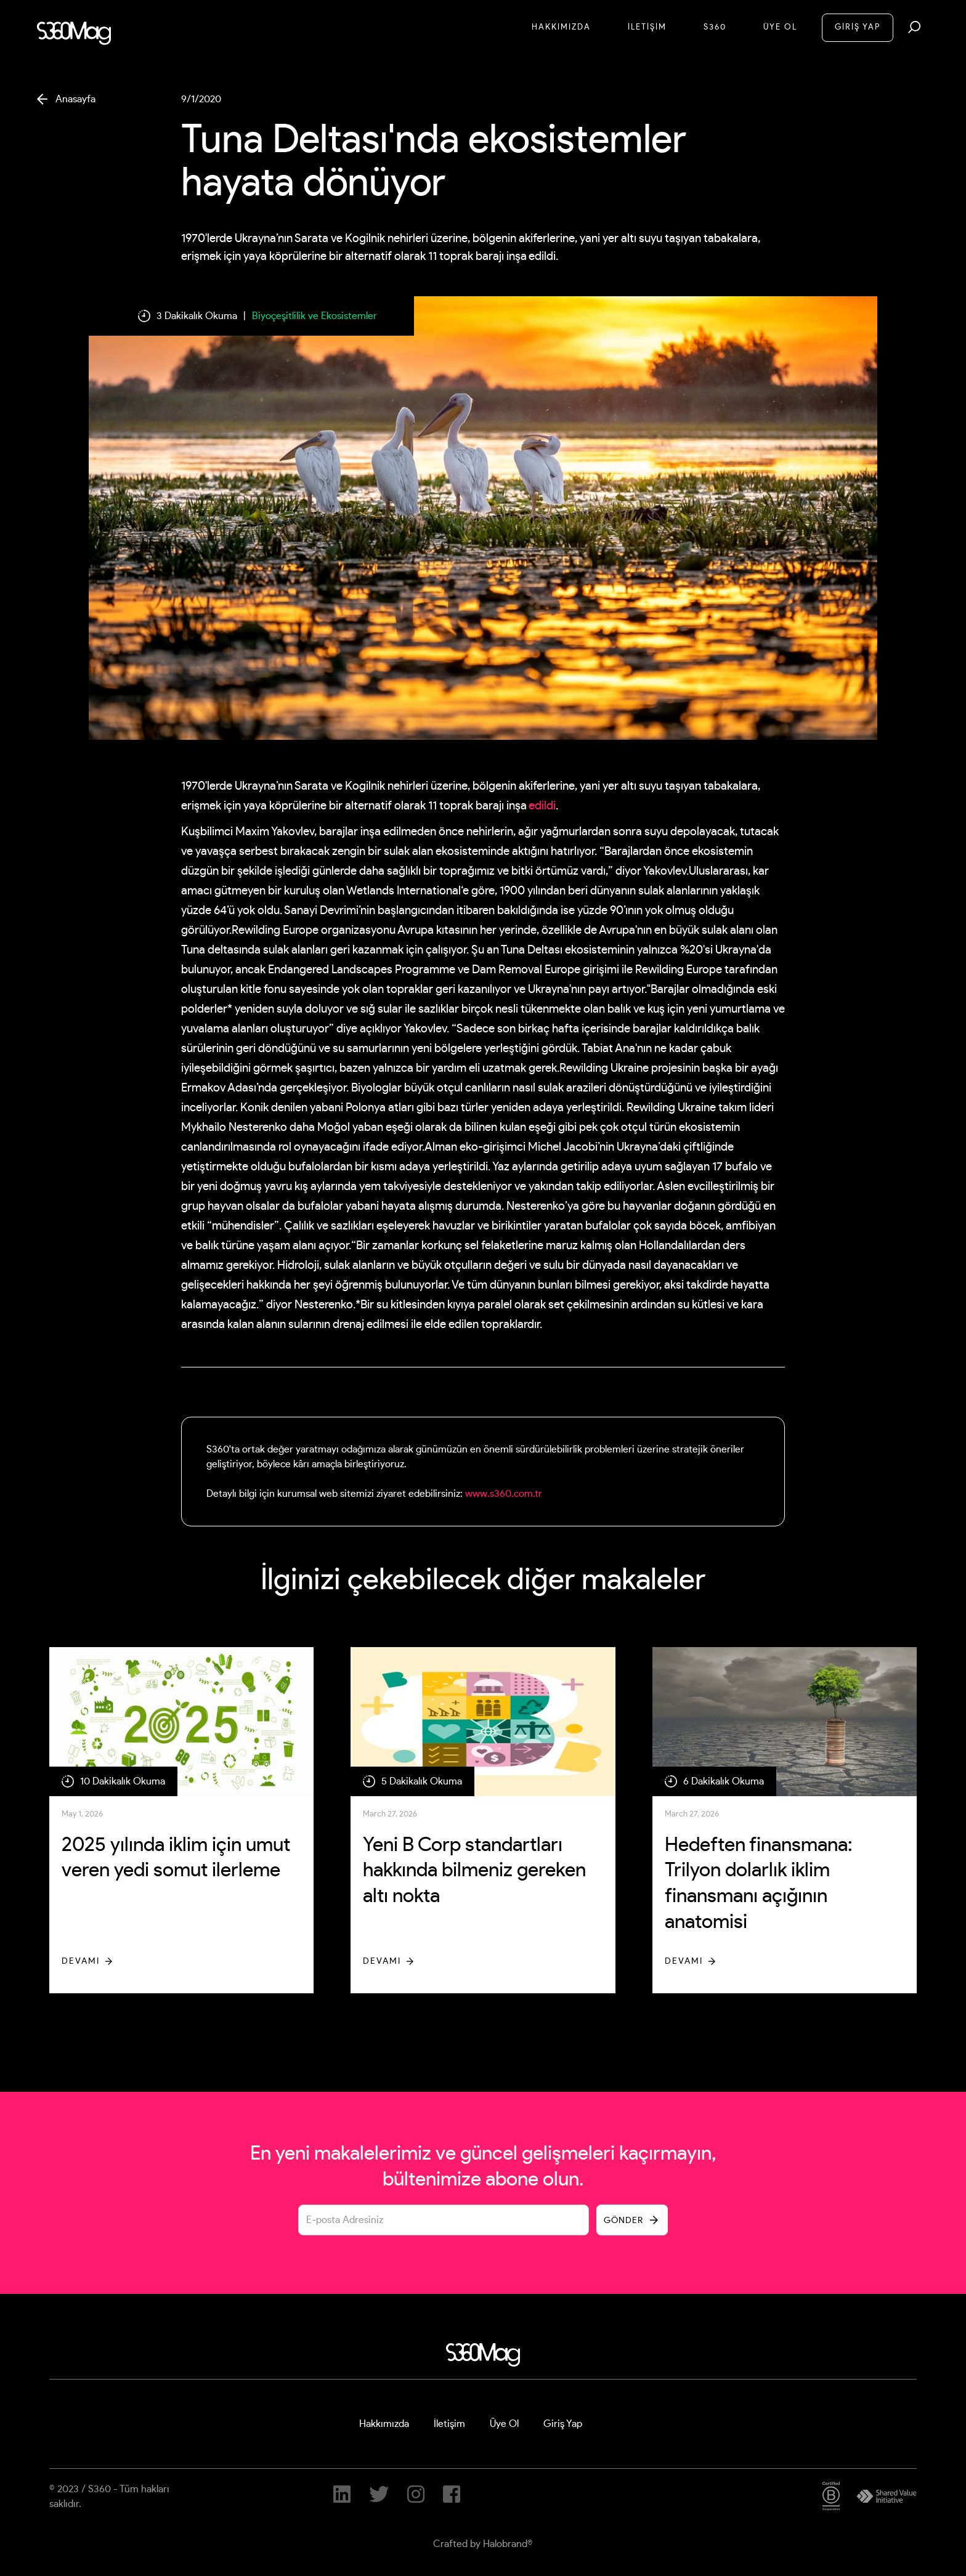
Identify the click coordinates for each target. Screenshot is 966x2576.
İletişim (449, 2424)
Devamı (81, 1961)
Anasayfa (75, 99)
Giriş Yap (562, 2424)
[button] (914, 27)
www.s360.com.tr (503, 1494)
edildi (542, 806)
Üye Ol (780, 27)
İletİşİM (647, 27)
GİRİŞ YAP (857, 27)
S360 (715, 27)
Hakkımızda (561, 27)
